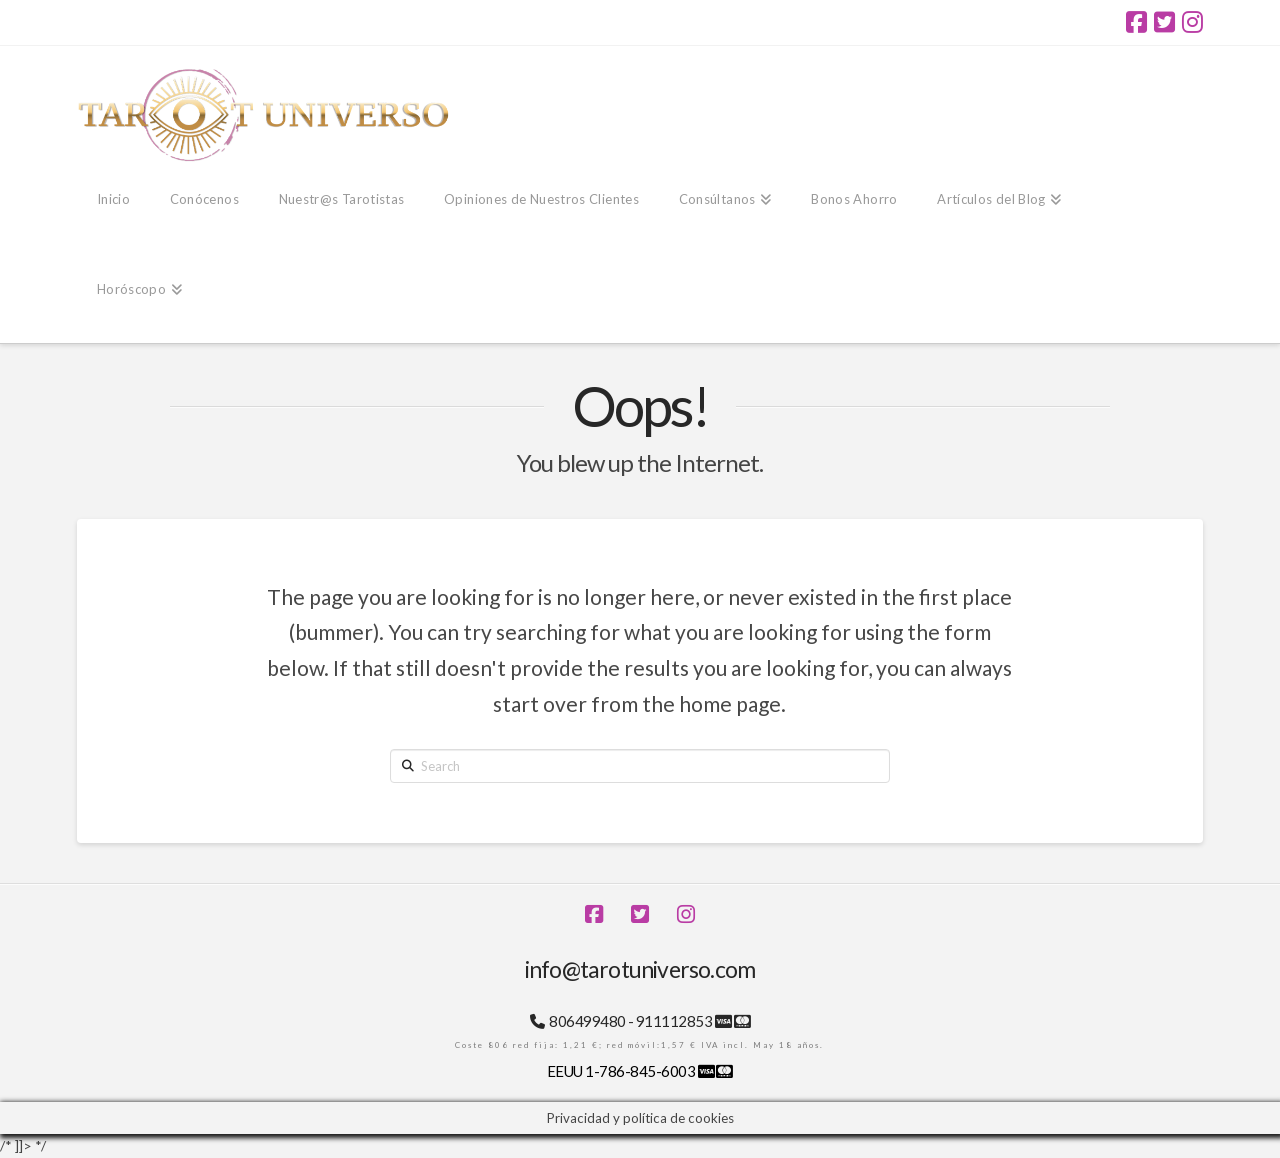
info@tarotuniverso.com (640, 969)
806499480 (587, 1021)
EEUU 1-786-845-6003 (622, 1071)
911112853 (674, 1021)
